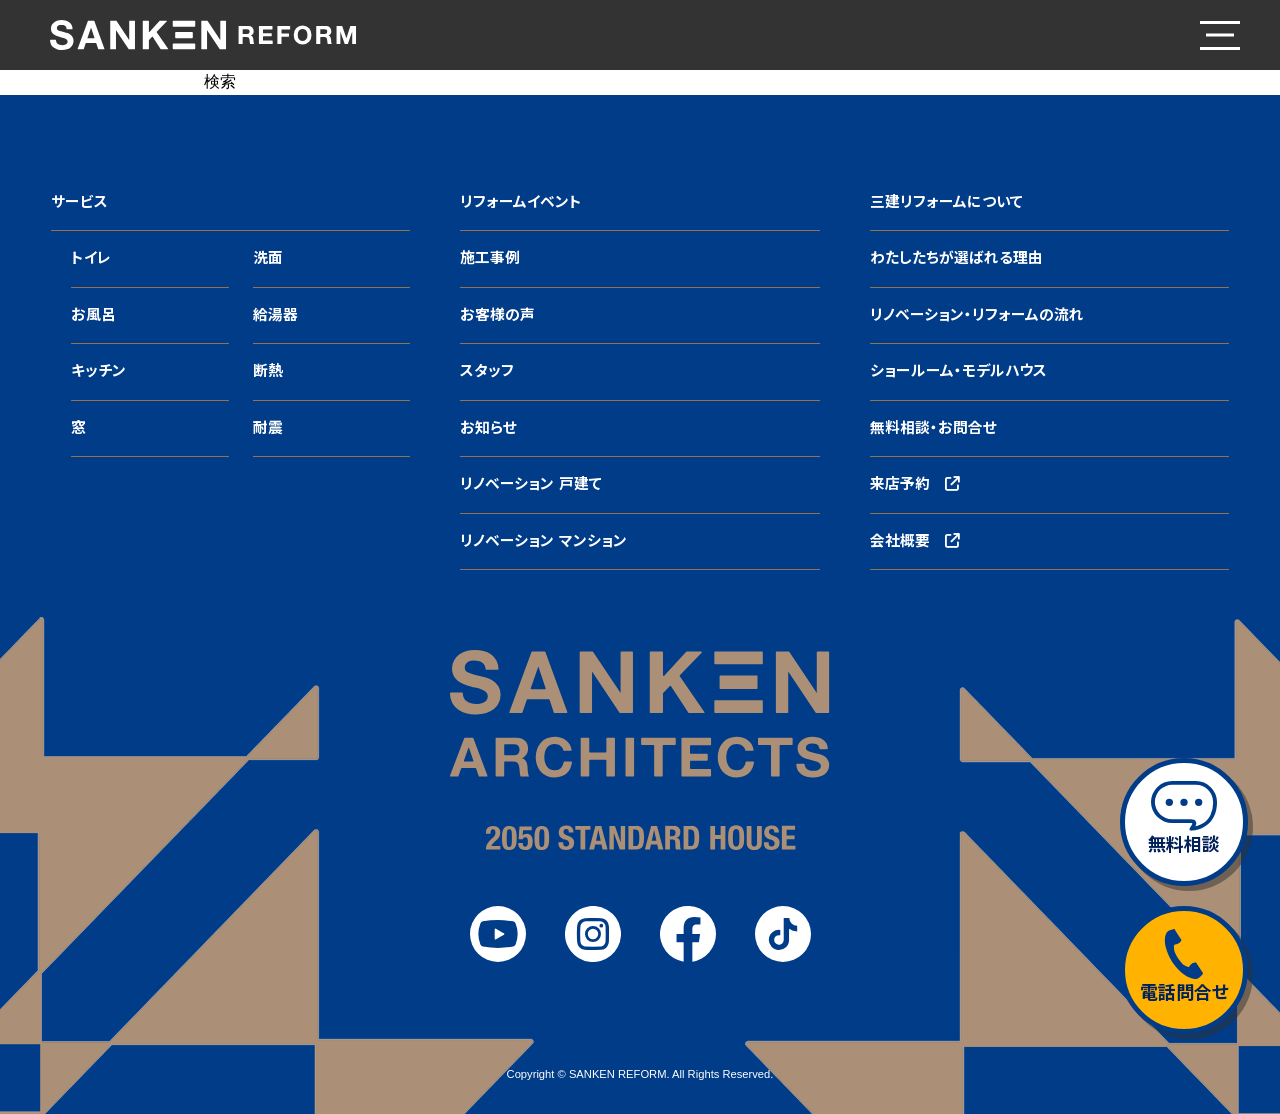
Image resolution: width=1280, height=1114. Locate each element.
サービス (79, 202)
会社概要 (915, 541)
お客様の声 (497, 315)
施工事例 (490, 258)
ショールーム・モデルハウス (958, 371)
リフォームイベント (521, 202)
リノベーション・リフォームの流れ (977, 315)
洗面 (268, 258)
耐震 (268, 428)
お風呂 (93, 315)
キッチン (98, 371)
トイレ (91, 258)
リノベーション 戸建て (530, 484)
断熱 (268, 371)
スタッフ (487, 371)
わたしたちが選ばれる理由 (956, 258)
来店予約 (915, 484)
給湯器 (275, 315)
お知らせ (488, 428)
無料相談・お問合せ (933, 428)
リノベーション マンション (543, 541)
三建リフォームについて (946, 202)
